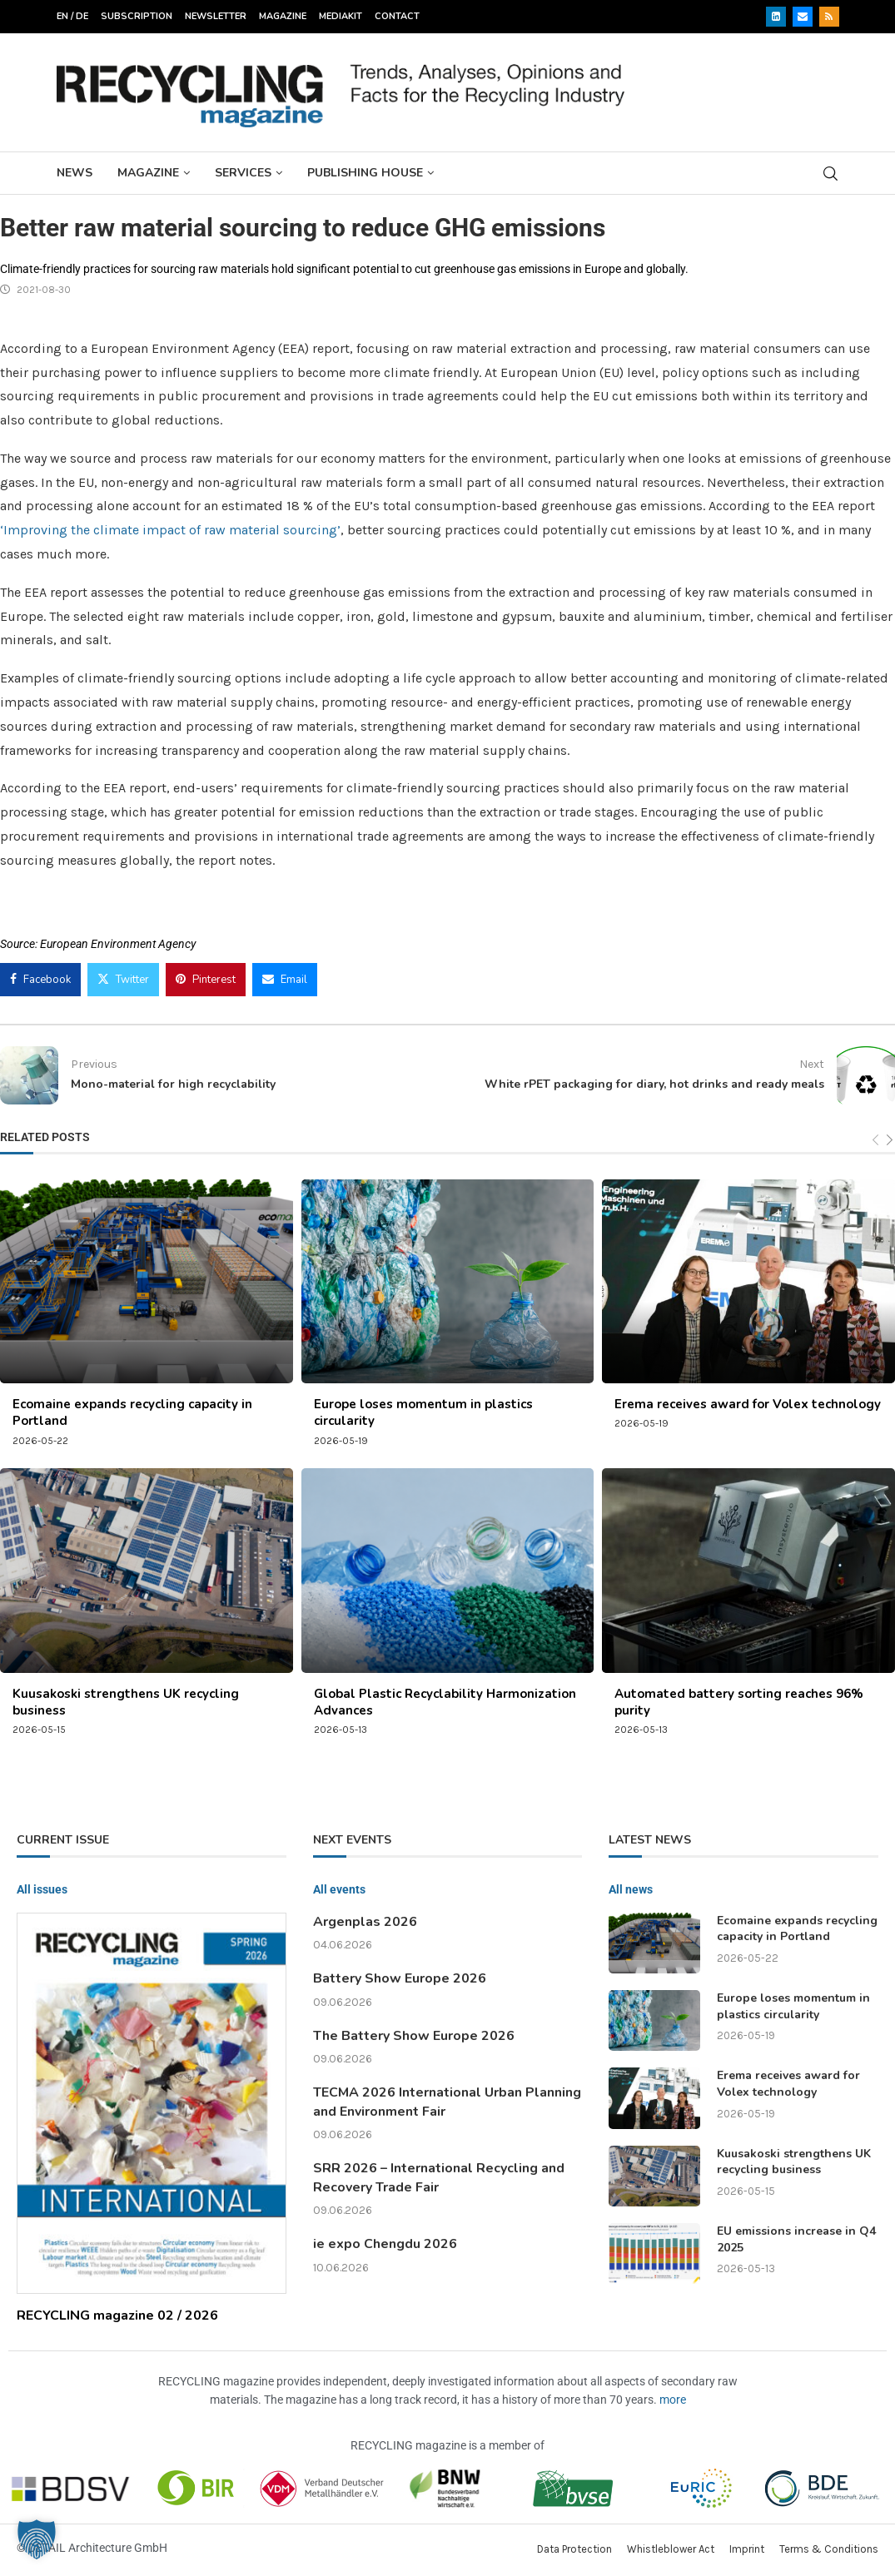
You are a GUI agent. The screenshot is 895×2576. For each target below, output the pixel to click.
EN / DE (72, 16)
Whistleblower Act (670, 2549)
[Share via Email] (284, 979)
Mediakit (340, 16)
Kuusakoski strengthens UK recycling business (794, 2162)
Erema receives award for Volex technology (747, 1404)
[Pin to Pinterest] (206, 979)
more (672, 2399)
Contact (397, 16)
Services (243, 173)
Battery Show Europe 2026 (399, 1978)
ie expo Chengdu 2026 (385, 2244)
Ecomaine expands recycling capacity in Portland (797, 1929)
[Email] (803, 17)
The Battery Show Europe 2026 (414, 2036)
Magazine (282, 16)
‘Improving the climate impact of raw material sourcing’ (170, 530)
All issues (42, 1889)
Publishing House (365, 173)
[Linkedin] (776, 17)
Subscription (136, 16)
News (74, 173)
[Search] (831, 173)
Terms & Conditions (828, 2549)
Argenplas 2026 (365, 1922)
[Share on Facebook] (40, 979)
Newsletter (215, 16)
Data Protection (574, 2549)
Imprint (746, 2549)
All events (339, 1889)
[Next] (889, 1141)
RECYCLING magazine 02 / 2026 (117, 2315)
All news (631, 1889)
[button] (36, 2539)
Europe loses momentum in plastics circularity (793, 2006)
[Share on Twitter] (123, 979)
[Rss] (829, 17)
